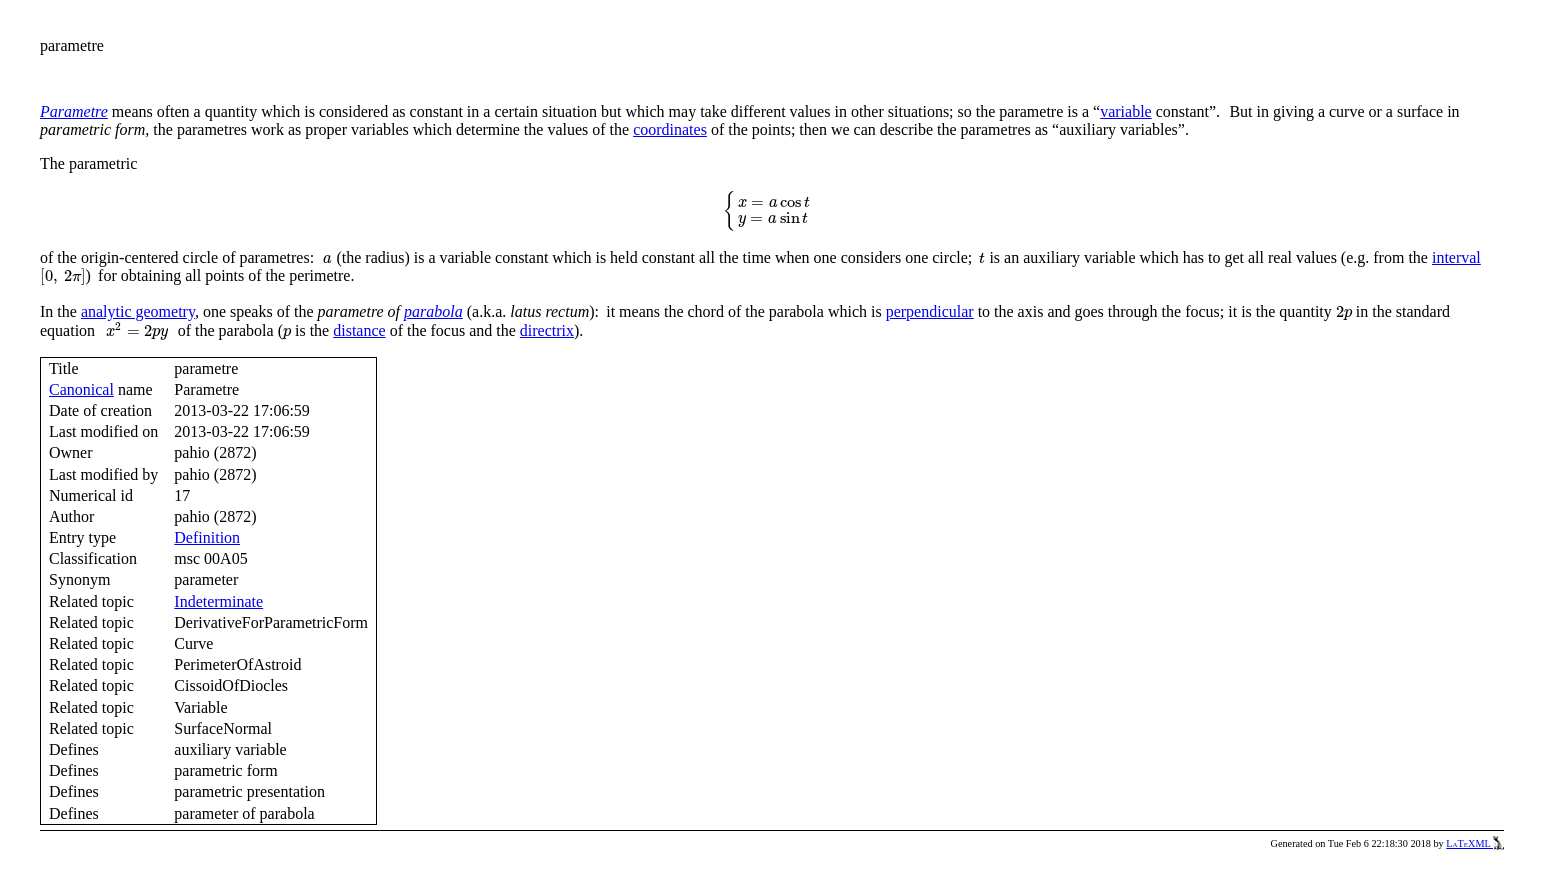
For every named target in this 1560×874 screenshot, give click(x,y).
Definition (207, 537)
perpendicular (930, 311)
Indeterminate (218, 601)
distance (359, 330)
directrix (547, 330)
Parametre (74, 111)
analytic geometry (138, 311)
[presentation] (772, 211)
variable (1126, 111)
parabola (433, 311)
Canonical (81, 389)
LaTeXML (1475, 843)
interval (1456, 257)
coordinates (670, 129)
